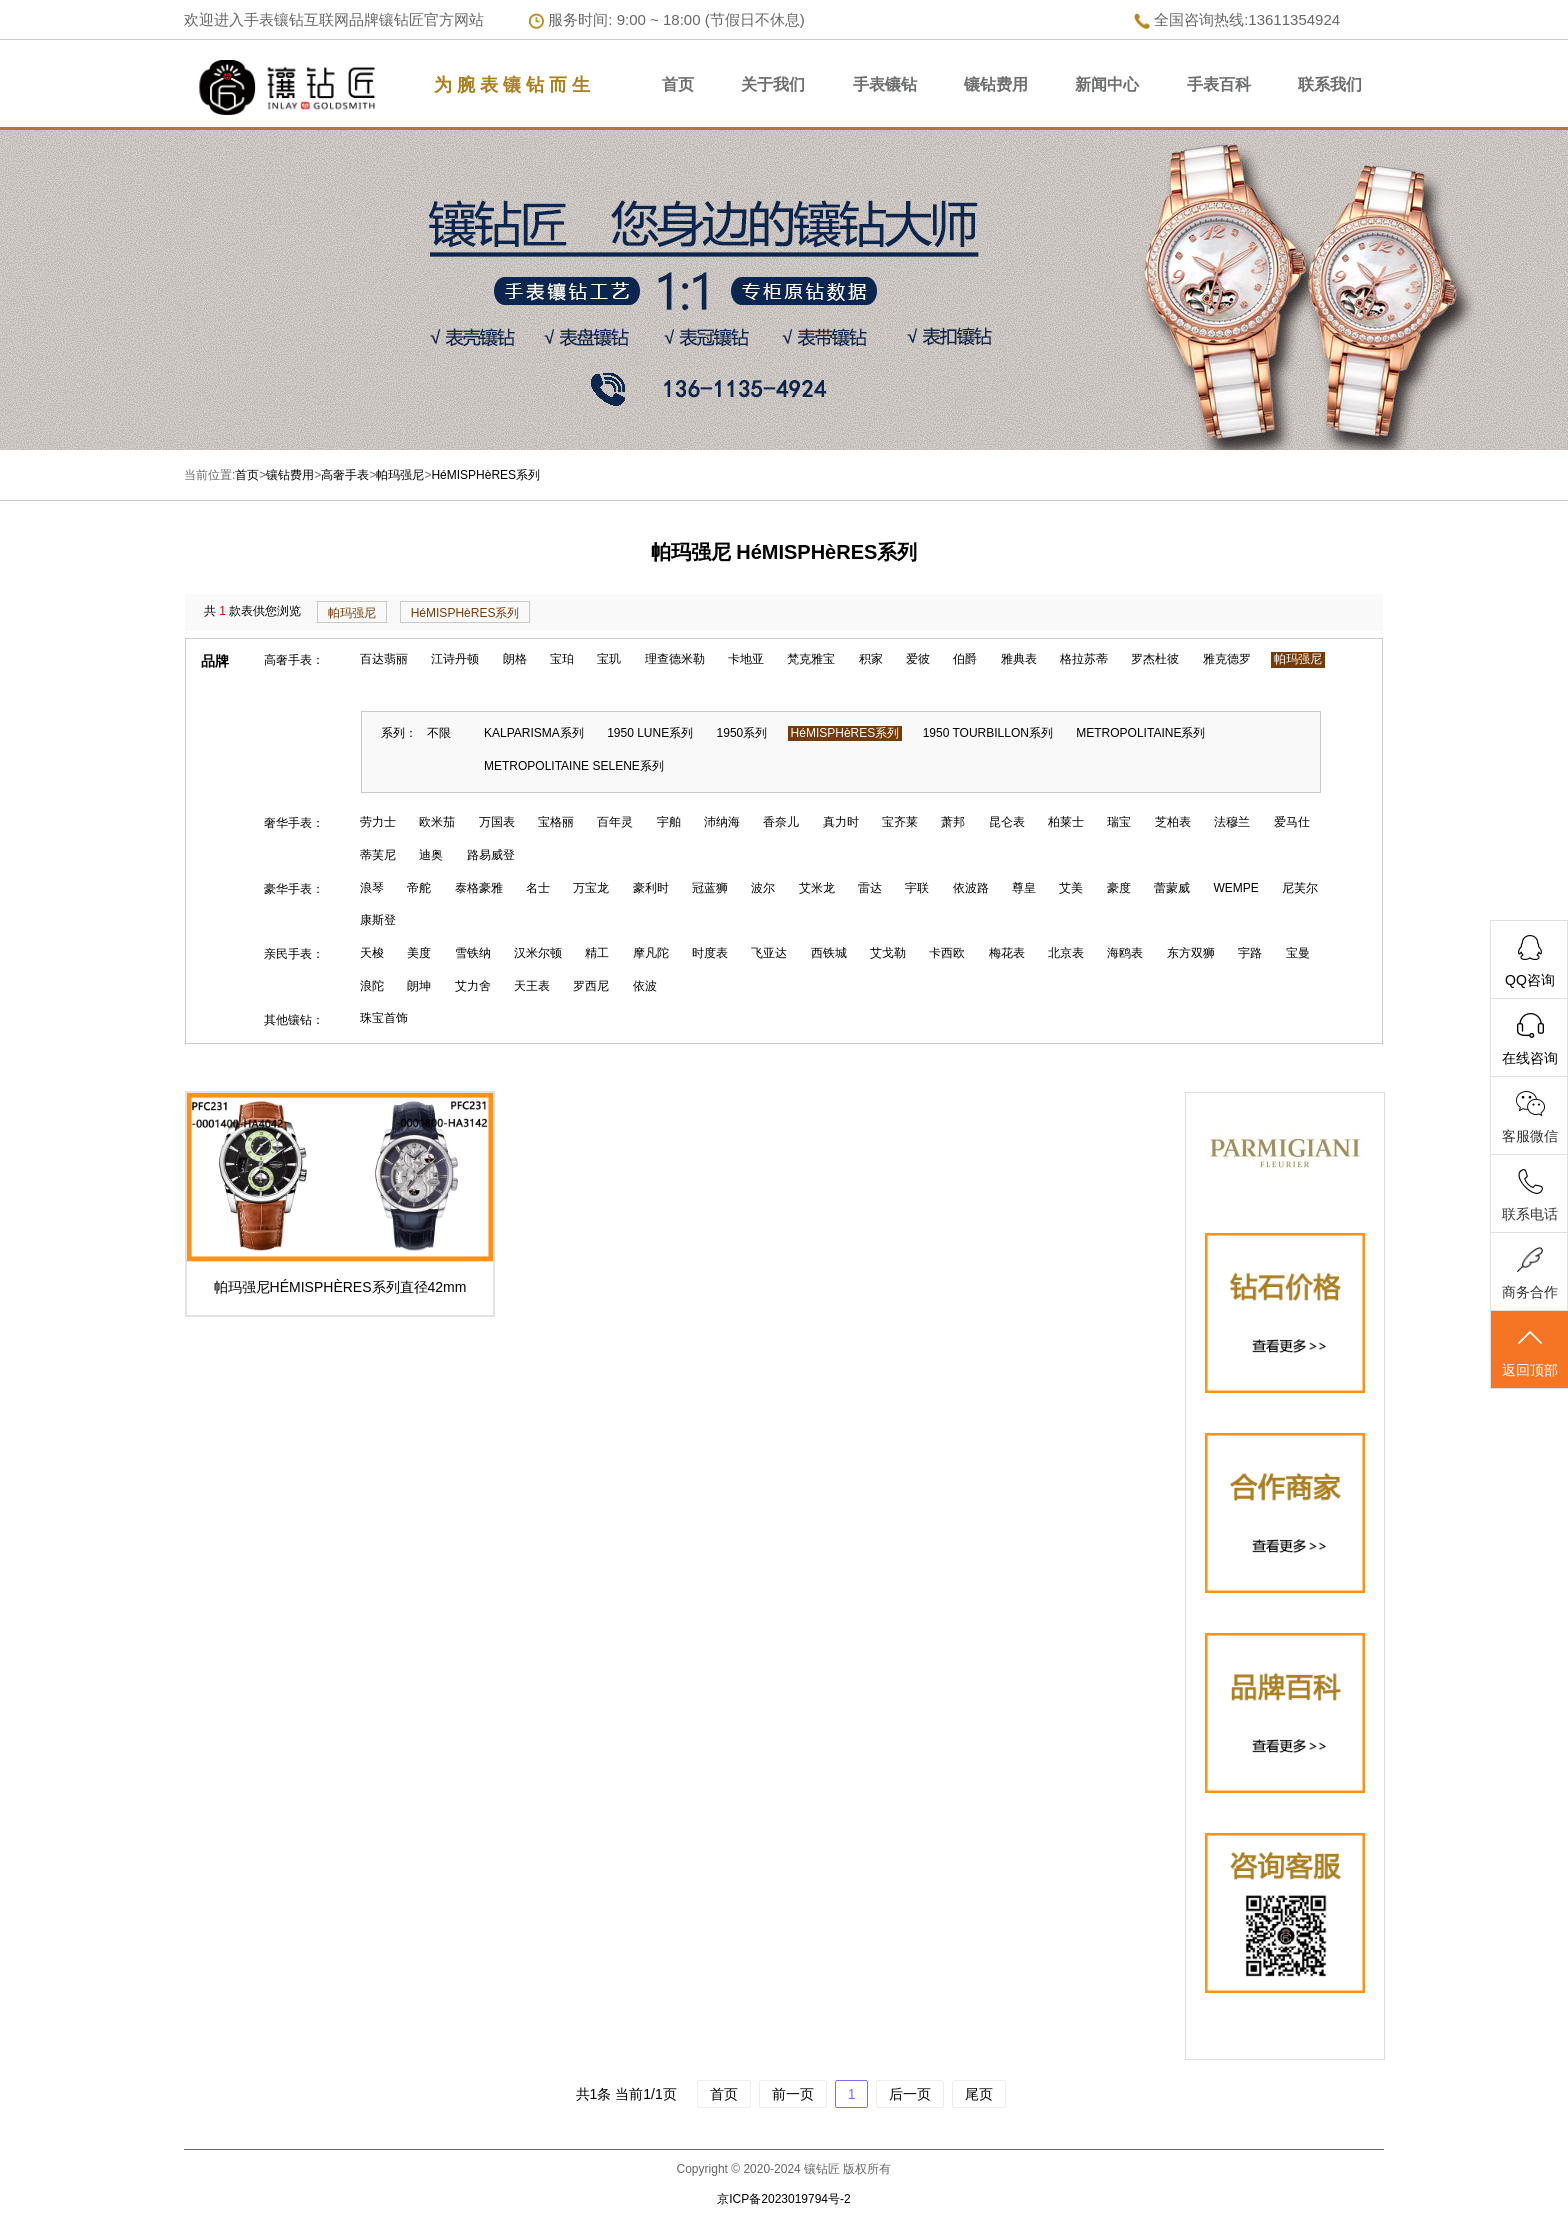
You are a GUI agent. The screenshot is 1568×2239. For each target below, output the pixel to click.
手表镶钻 (885, 84)
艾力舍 (473, 986)
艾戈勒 (888, 953)
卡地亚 (746, 659)
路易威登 (491, 855)
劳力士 (378, 822)
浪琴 (372, 888)
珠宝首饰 (384, 1018)
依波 (645, 986)
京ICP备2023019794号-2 (783, 2199)
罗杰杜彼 (1155, 659)
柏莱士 (1066, 822)
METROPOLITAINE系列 (1140, 733)
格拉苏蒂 (1084, 659)
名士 (538, 888)
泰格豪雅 (479, 888)
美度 (419, 953)
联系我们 (1330, 84)
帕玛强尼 (400, 475)
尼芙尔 (1300, 888)
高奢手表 (345, 475)
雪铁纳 (473, 953)
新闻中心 (1107, 84)
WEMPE (1236, 888)
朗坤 (419, 986)
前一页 (793, 2094)
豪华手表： (294, 889)
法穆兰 (1232, 822)
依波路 (971, 888)
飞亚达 (769, 953)
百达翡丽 (384, 659)
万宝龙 (591, 888)
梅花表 (1007, 953)
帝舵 (419, 888)
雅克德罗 (1227, 659)
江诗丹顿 (455, 659)
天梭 (372, 953)
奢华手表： (294, 823)
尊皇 (1024, 888)
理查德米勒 (675, 659)
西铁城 (829, 953)
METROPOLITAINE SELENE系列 (574, 766)
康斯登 (378, 920)
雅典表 (1019, 659)
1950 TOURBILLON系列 (988, 733)
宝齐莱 (900, 822)
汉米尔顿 (538, 953)
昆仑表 (1007, 822)
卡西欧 (947, 953)
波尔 (763, 888)
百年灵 (615, 822)
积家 (871, 659)
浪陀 (372, 986)
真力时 (841, 822)
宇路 (1250, 953)
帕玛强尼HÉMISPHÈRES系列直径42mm (340, 1287)
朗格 (515, 659)
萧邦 (953, 822)
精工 (597, 953)
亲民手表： (294, 954)
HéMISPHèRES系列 (485, 475)
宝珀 (562, 659)
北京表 (1066, 953)
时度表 (710, 953)
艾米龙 (817, 888)
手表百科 (1219, 84)
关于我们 (773, 84)
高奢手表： (294, 660)
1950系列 (742, 733)
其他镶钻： (294, 1020)
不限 (439, 733)
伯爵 (965, 659)
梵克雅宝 (811, 659)
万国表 (497, 822)
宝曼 (1298, 953)
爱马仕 (1292, 822)
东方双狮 (1191, 953)
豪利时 (651, 888)
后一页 (910, 2094)
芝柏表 (1173, 822)
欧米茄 (437, 822)
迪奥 (431, 855)
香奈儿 (781, 822)
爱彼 (918, 659)
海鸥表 (1125, 953)
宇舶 (669, 822)
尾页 (979, 2094)
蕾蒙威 (1172, 888)
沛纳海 (722, 822)
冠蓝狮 (710, 888)
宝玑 (609, 659)
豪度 (1119, 888)
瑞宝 (1119, 822)
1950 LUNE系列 (650, 733)
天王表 (532, 986)
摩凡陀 (651, 953)
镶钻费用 (996, 84)
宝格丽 (556, 822)
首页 (678, 84)
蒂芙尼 (378, 855)
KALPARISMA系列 (534, 733)
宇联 (917, 888)
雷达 (870, 888)
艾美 (1071, 888)
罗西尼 (591, 986)
